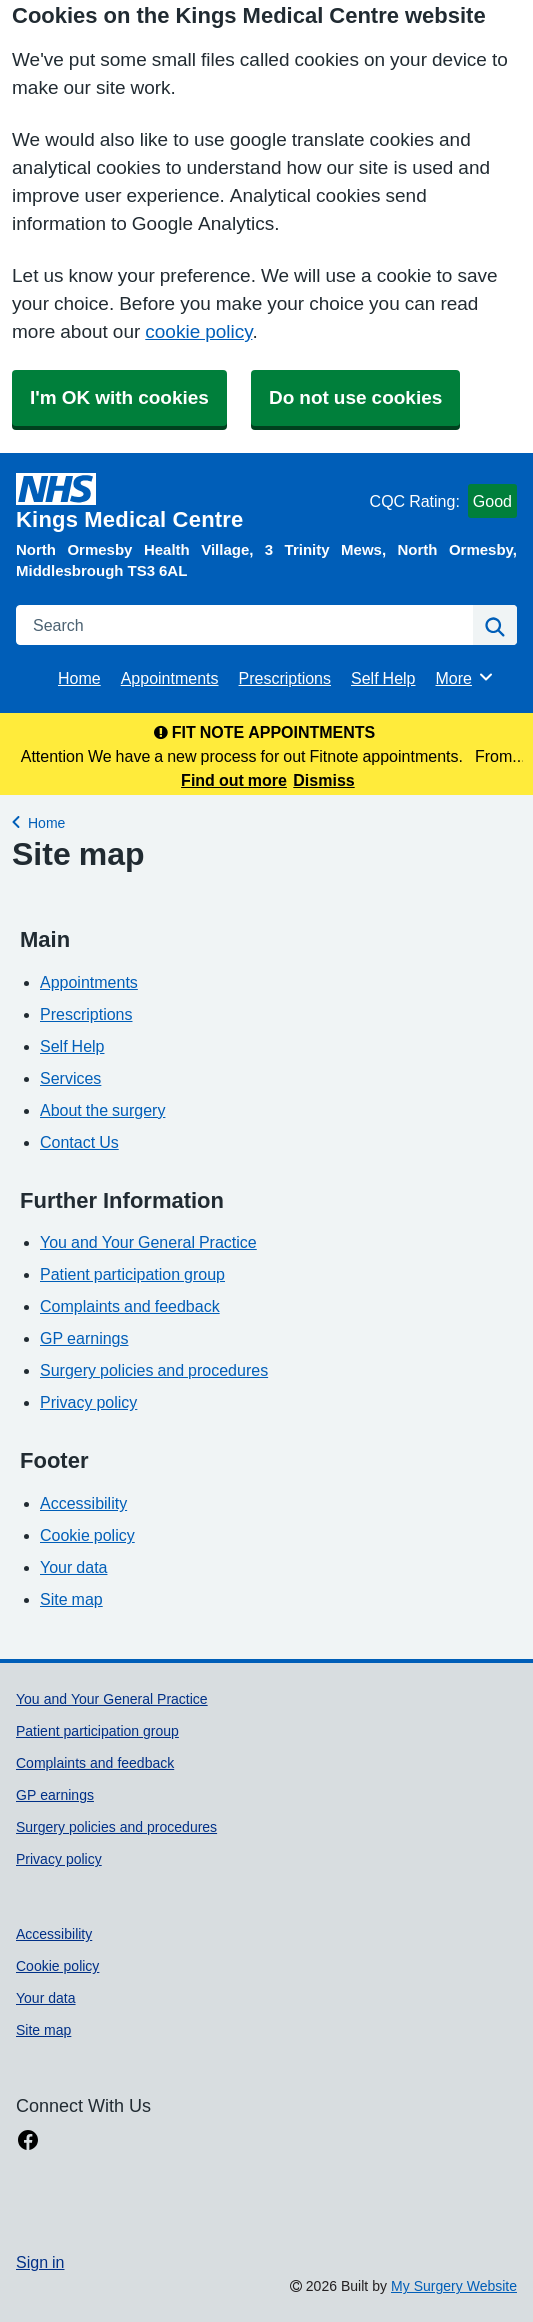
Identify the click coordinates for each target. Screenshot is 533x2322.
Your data (73, 1567)
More (465, 677)
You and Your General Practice (148, 1242)
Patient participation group (132, 1274)
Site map (71, 1599)
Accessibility (83, 1503)
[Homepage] (189, 502)
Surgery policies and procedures (154, 1370)
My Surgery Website (454, 2286)
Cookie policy (87, 1535)
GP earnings (84, 1338)
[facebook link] (28, 2140)
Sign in (40, 2262)
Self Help (383, 678)
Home (79, 678)
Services (70, 1078)
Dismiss (323, 780)
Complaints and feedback (130, 1306)
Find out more (234, 780)
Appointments (170, 678)
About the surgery (102, 1110)
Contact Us (79, 1142)
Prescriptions (285, 678)
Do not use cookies (355, 397)
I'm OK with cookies (119, 397)
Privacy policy (88, 1402)
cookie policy (198, 331)
